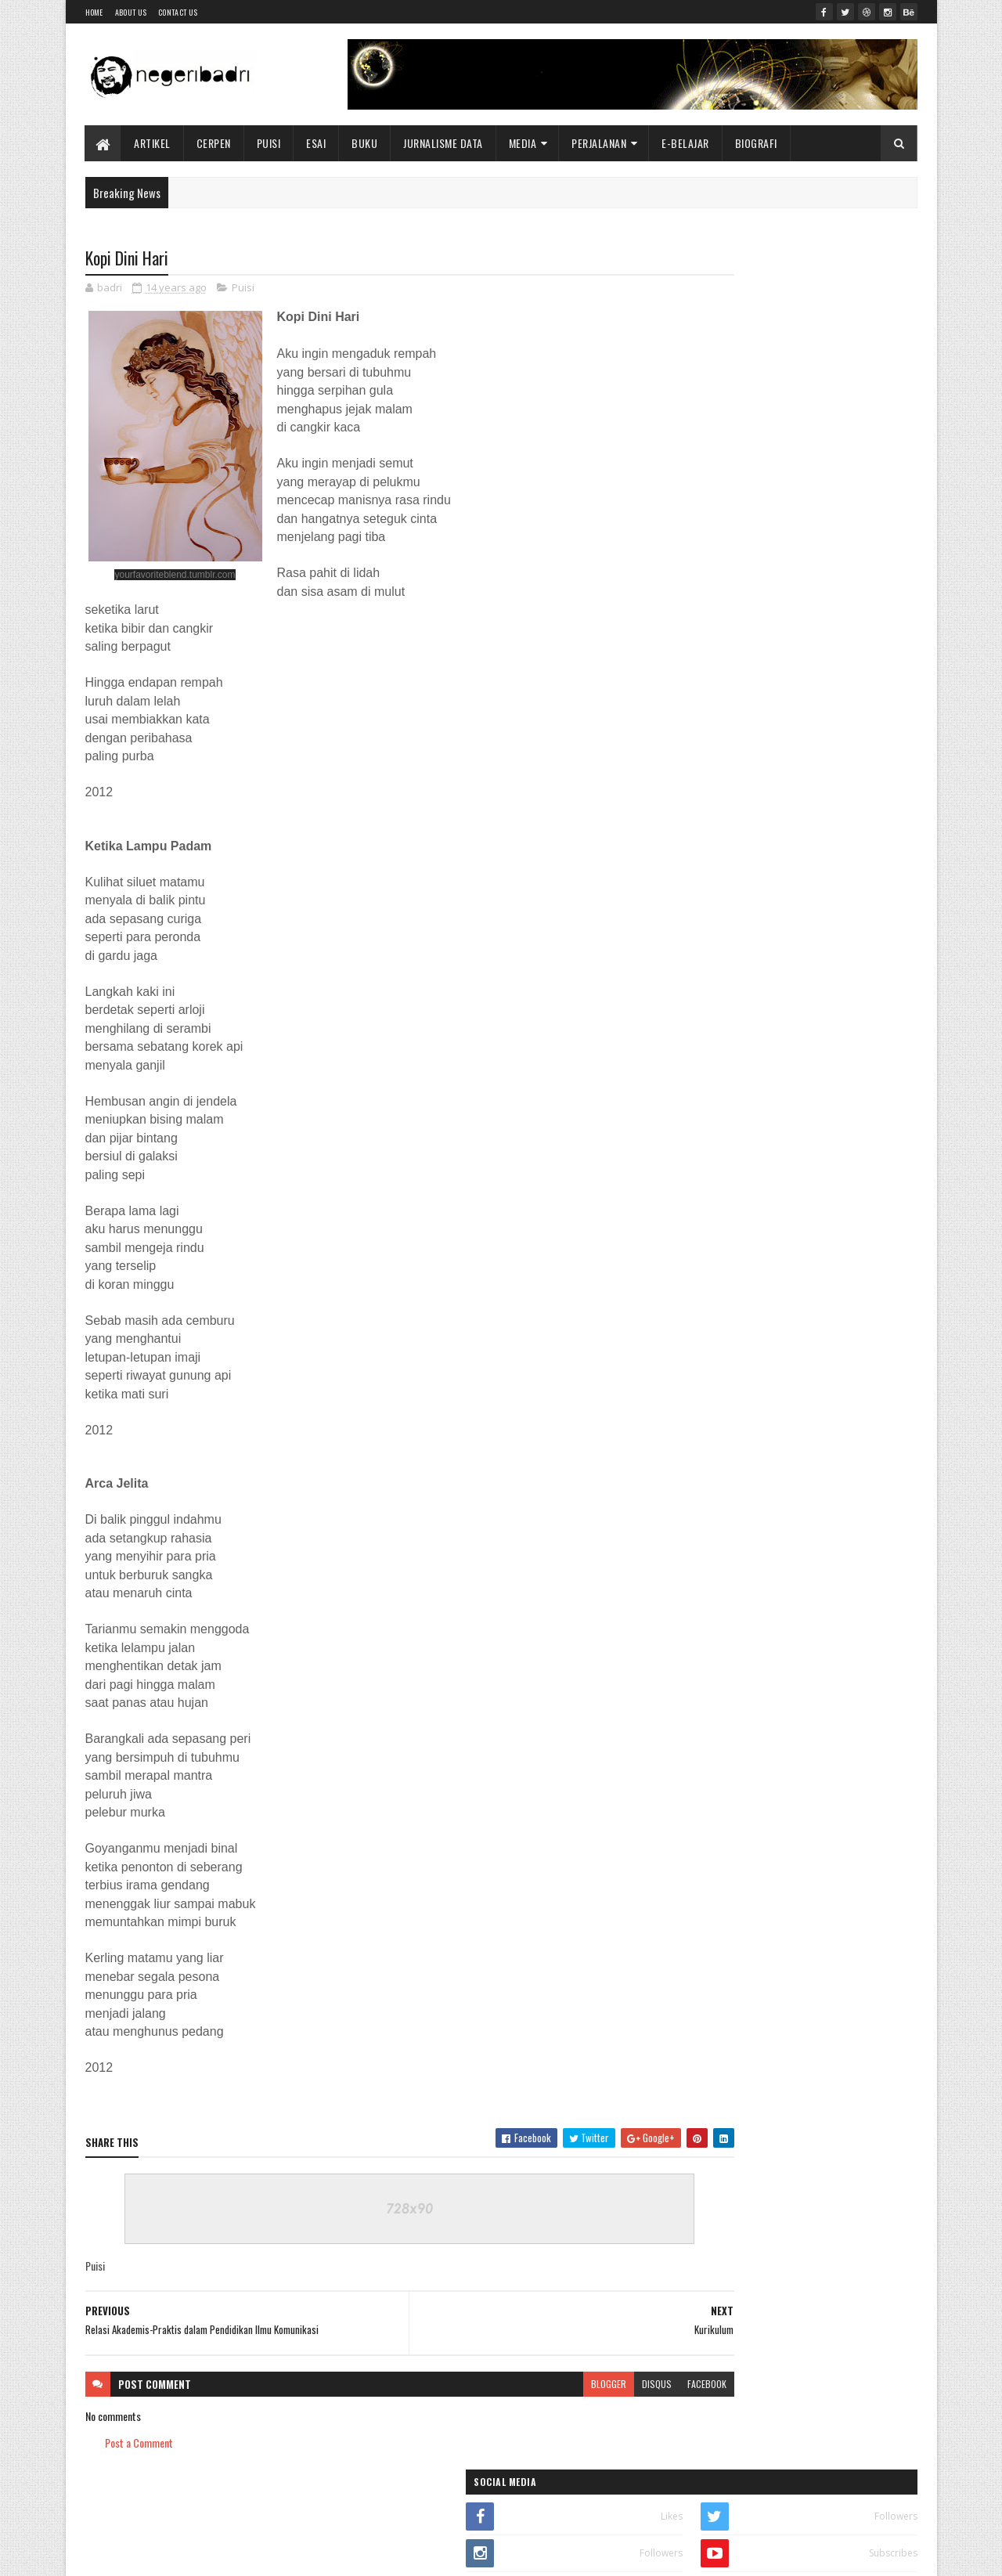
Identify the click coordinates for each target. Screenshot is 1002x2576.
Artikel (153, 143)
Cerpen (213, 143)
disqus (562, 2385)
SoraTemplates (159, 2554)
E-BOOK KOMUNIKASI (730, 378)
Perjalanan (599, 143)
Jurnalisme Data (444, 143)
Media (523, 143)
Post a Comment (139, 2444)
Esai (316, 143)
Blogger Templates (287, 2554)
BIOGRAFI (756, 143)
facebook (612, 2385)
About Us (130, 12)
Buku (365, 143)
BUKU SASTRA (855, 378)
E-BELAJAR (686, 143)
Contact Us (177, 12)
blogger (514, 2385)
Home (94, 12)
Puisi (269, 143)
